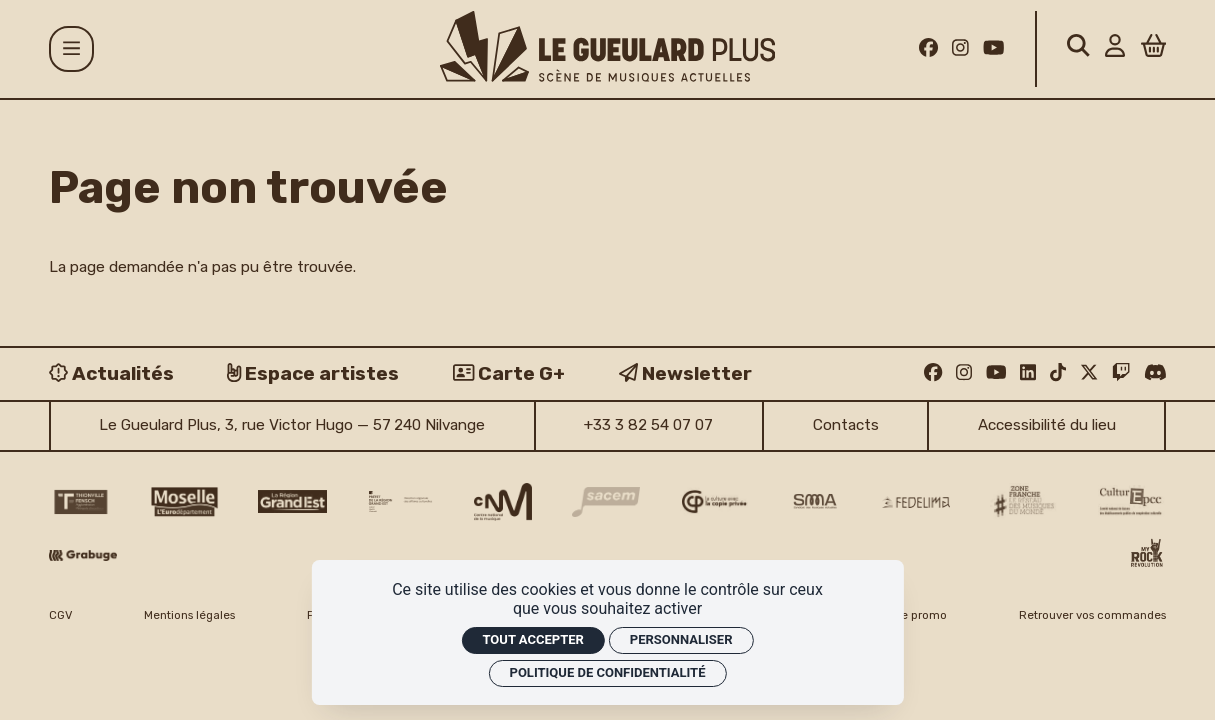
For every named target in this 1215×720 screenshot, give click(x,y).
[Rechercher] (1078, 48)
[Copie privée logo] (714, 501)
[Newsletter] (685, 373)
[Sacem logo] (606, 502)
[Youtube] (993, 48)
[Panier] (1154, 48)
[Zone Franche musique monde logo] (1024, 501)
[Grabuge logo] (83, 555)
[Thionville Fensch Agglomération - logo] (80, 502)
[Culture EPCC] (1132, 502)
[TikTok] (1058, 373)
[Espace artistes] (313, 373)
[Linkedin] (1028, 373)
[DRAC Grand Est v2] (400, 501)
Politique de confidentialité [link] (608, 672)
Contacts (846, 425)
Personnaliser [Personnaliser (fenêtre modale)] (681, 639)
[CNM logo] (503, 502)
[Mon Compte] (1115, 48)
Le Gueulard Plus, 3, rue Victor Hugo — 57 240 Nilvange (292, 425)
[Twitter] (1089, 373)
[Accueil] (608, 46)
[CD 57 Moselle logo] (184, 502)
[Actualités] (111, 373)
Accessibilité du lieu (1047, 425)
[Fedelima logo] (916, 502)
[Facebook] (928, 48)
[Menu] (72, 49)
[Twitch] (1121, 373)
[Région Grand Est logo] (292, 501)
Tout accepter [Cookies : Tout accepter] (532, 639)
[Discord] (1155, 373)
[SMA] (815, 502)
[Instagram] (960, 48)
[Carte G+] (509, 373)
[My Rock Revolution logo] (1147, 555)
